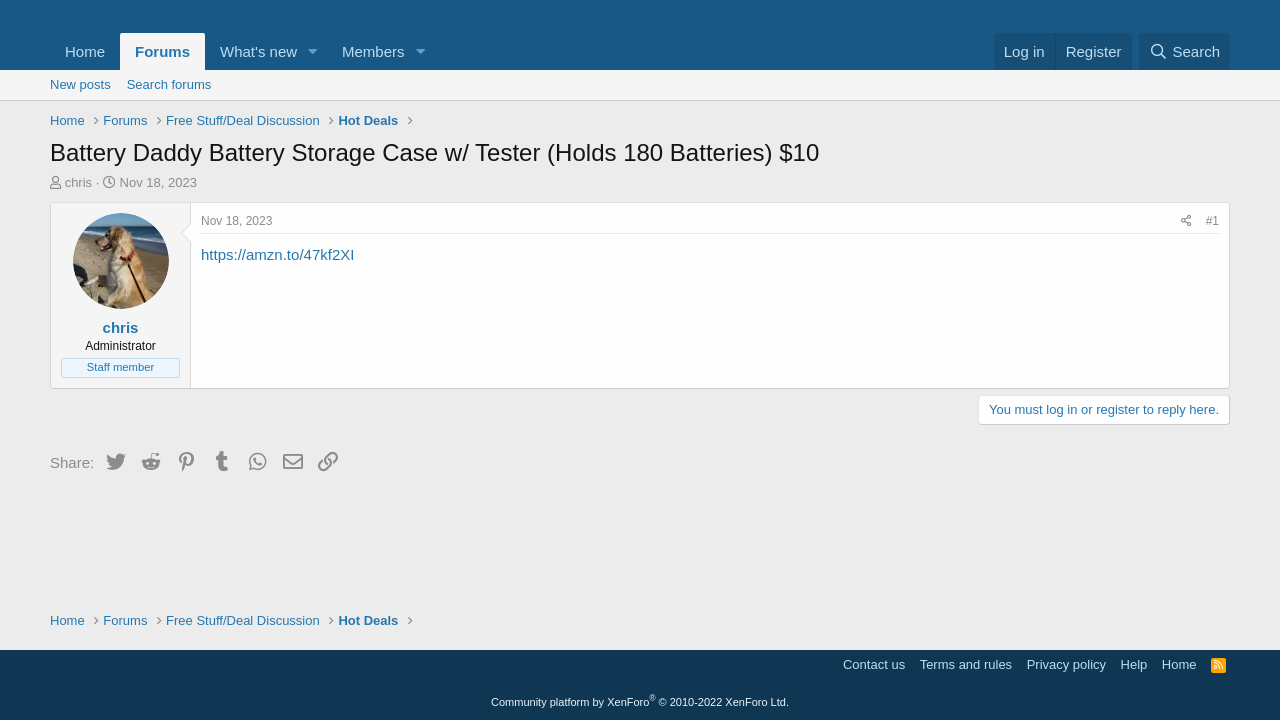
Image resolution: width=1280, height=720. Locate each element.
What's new (258, 51)
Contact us (874, 664)
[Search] (1184, 51)
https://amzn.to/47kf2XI (277, 254)
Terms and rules (966, 664)
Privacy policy (1066, 664)
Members (373, 51)
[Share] (1186, 221)
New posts (80, 84)
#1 (1212, 221)
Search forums (169, 84)
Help (1134, 664)
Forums (162, 51)
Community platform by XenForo (640, 702)
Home (85, 51)
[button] (313, 51)
